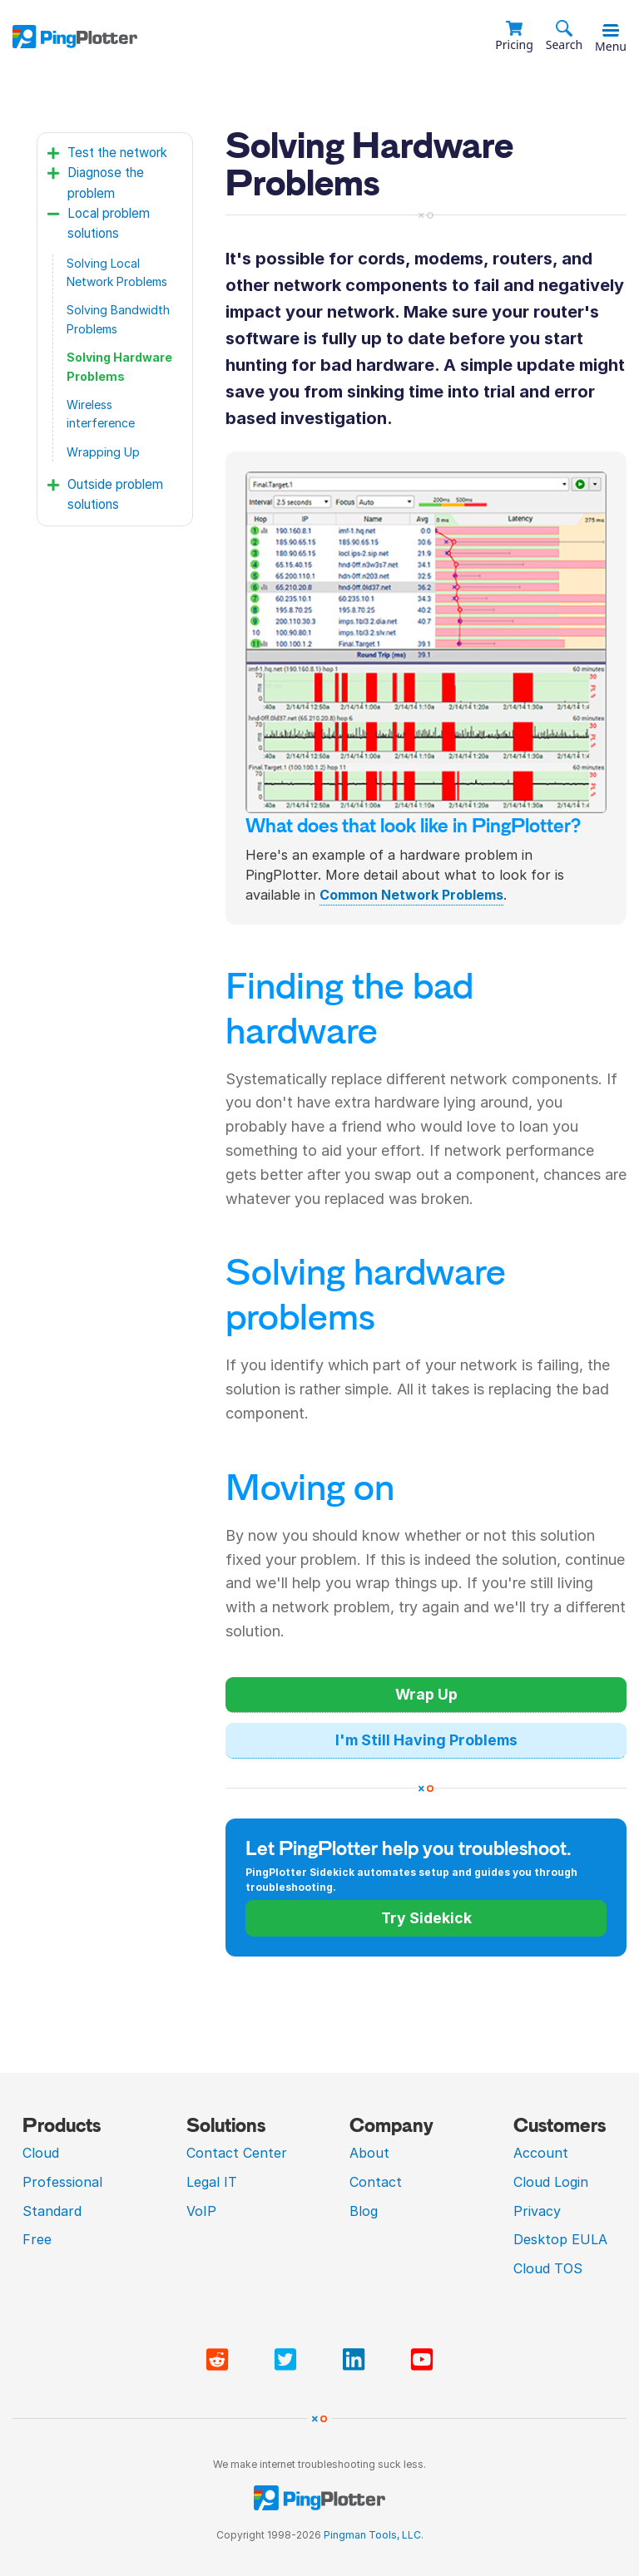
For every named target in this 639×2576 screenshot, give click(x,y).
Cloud (40, 2152)
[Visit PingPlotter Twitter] (289, 2360)
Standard (52, 2211)
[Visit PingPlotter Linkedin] (357, 2360)
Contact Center (236, 2152)
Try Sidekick (426, 1918)
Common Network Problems (411, 894)
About (369, 2152)
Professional (62, 2182)
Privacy (537, 2211)
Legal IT (211, 2182)
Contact (375, 2182)
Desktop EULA (560, 2239)
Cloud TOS (547, 2268)
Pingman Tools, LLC (372, 2535)
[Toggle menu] (610, 31)
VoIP (201, 2211)
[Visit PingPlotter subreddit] (220, 2360)
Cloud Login (550, 2182)
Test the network (117, 152)
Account (540, 2152)
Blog (363, 2211)
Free (37, 2239)
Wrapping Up (103, 452)
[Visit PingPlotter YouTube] (422, 2360)
